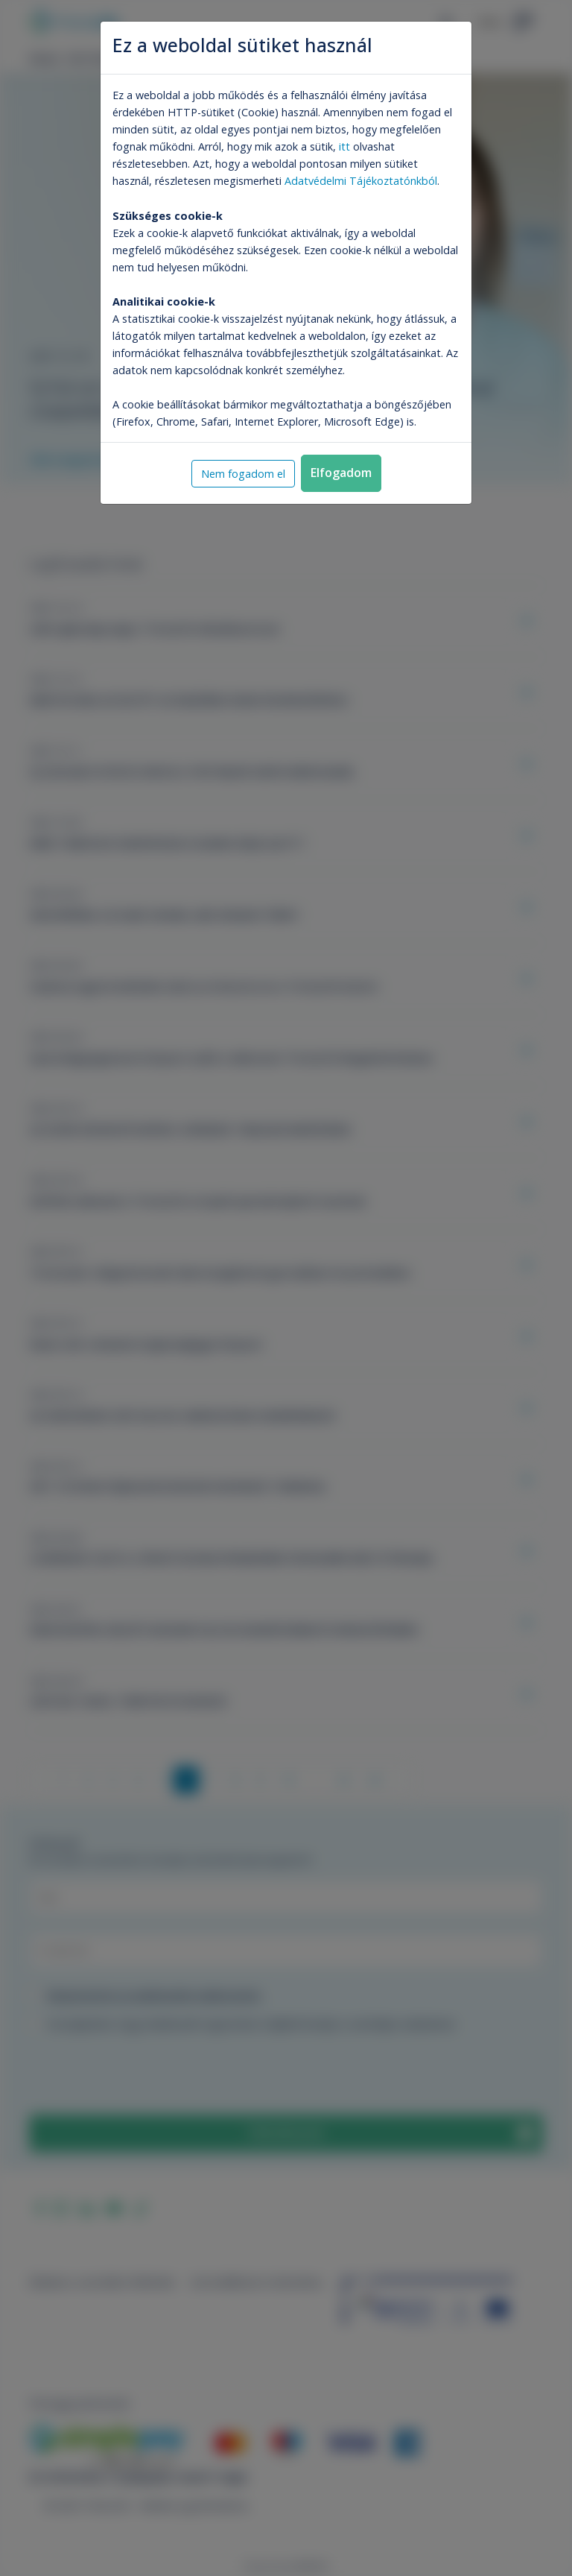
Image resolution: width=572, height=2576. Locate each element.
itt (344, 146)
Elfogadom (341, 472)
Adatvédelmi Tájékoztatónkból (361, 181)
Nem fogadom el (243, 474)
